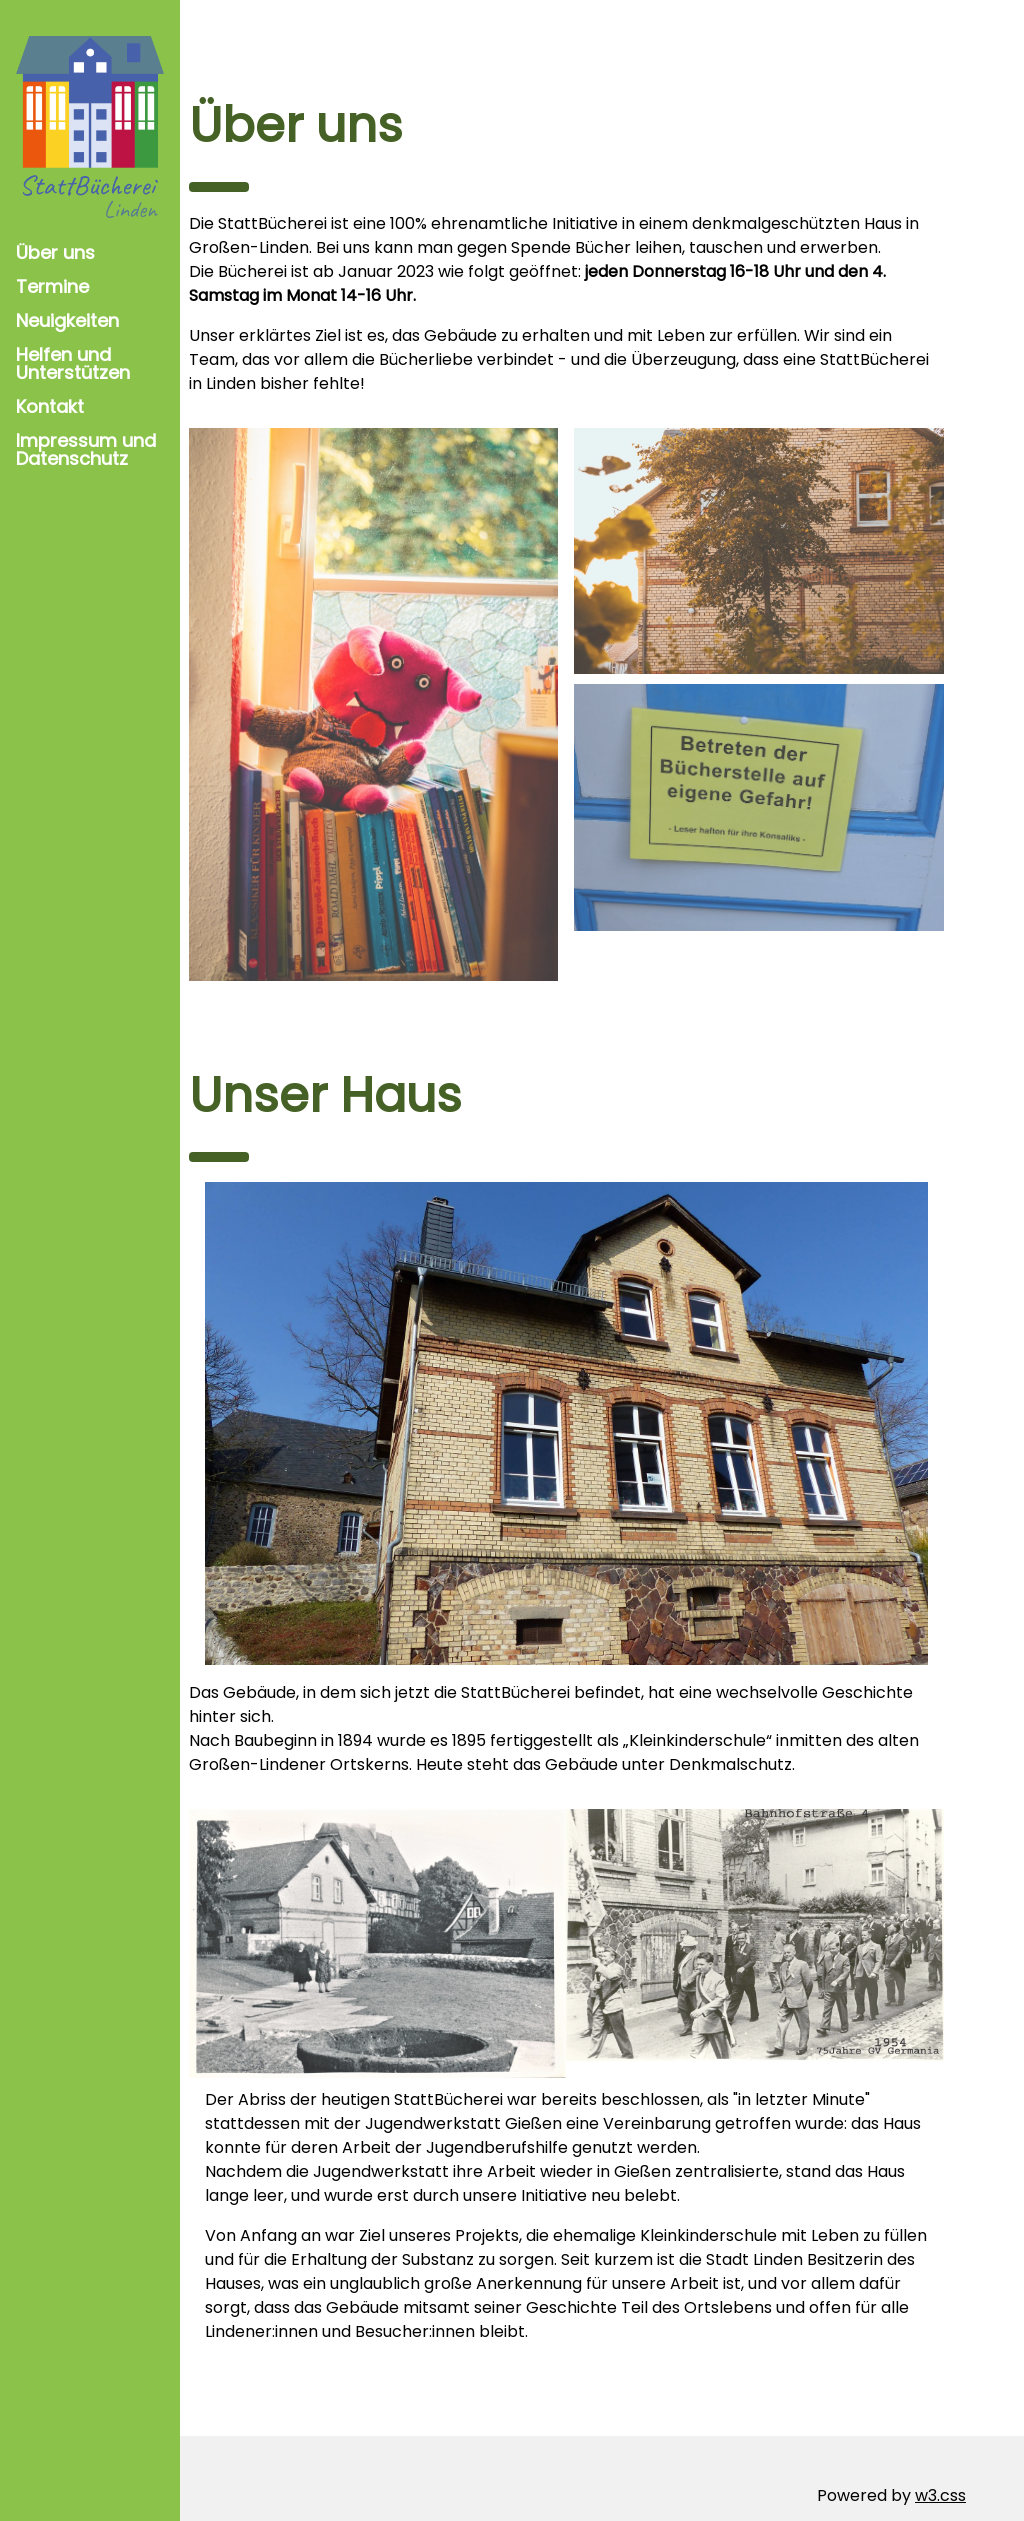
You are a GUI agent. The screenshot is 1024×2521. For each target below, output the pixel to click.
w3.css (940, 2460)
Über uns (55, 252)
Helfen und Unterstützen (73, 363)
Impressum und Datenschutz (86, 449)
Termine (52, 286)
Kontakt (50, 406)
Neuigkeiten (67, 320)
